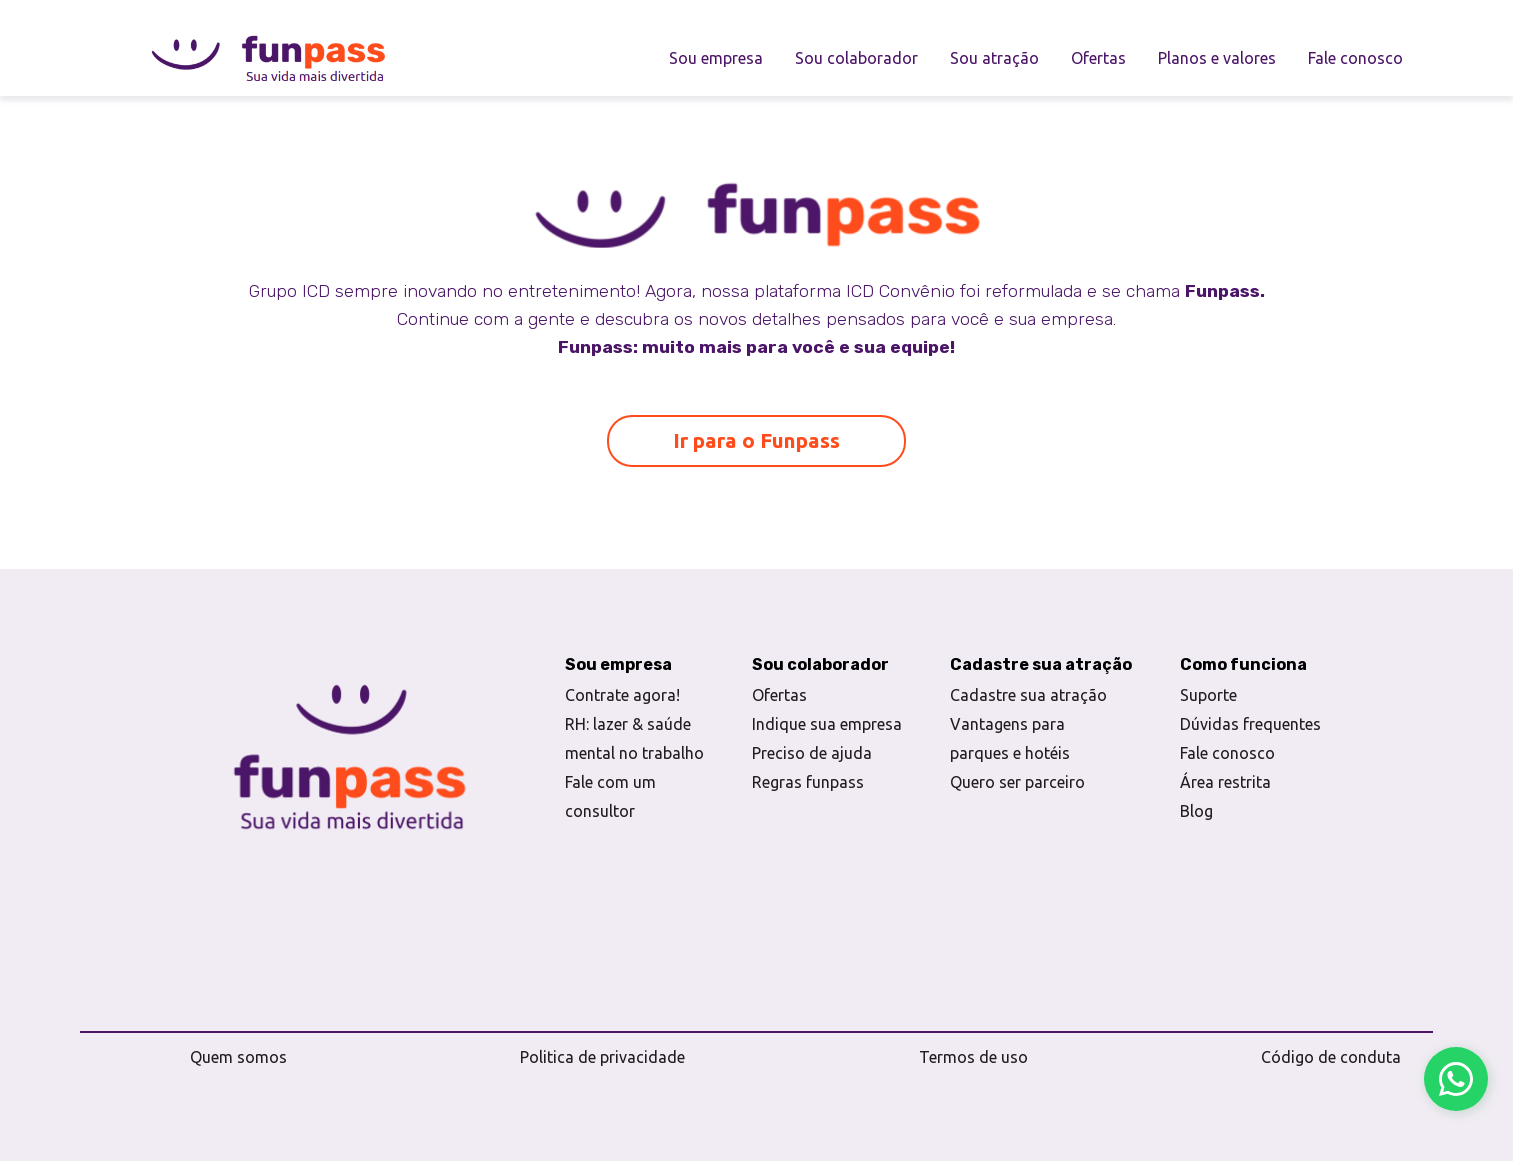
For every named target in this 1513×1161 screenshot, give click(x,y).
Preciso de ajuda (812, 753)
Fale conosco (1355, 58)
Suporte (1208, 695)
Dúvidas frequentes (1250, 724)
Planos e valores (1217, 58)
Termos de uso (973, 1057)
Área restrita (1225, 782)
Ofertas (1098, 58)
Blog (1196, 811)
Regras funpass (808, 782)
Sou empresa (716, 58)
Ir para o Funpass (756, 440)
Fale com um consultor (610, 796)
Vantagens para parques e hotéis (1010, 738)
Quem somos (238, 1057)
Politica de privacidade (602, 1057)
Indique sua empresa (827, 724)
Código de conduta (1331, 1057)
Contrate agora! (622, 695)
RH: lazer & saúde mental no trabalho (634, 738)
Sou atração (994, 58)
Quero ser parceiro (1017, 782)
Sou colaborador (856, 58)
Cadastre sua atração (1028, 695)
